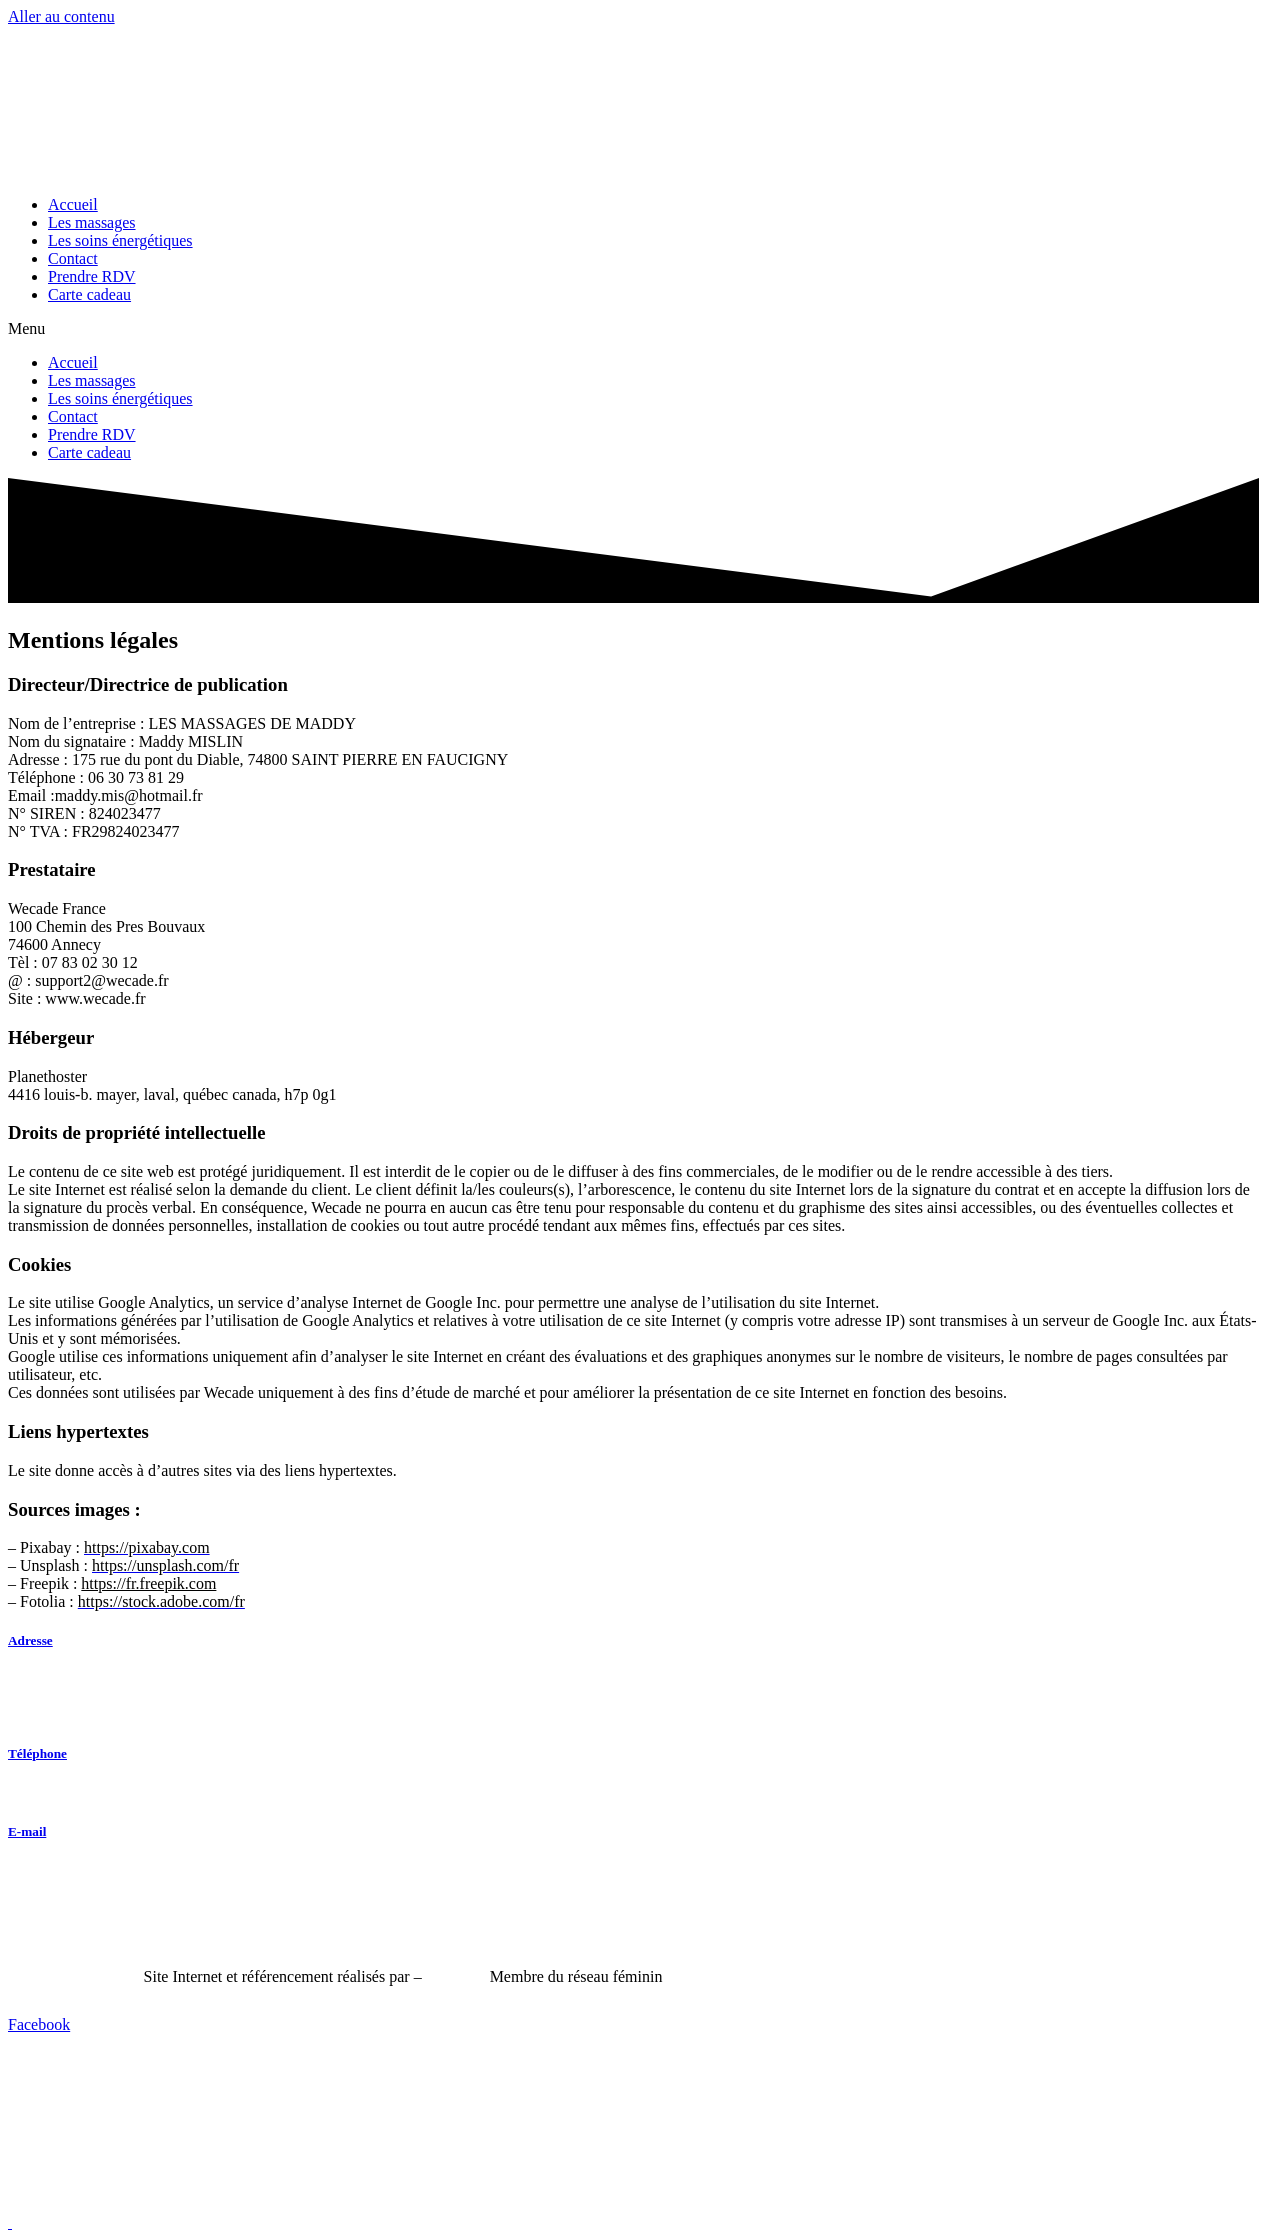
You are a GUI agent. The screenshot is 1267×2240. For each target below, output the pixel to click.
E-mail (27, 1831)
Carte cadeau (89, 294)
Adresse (30, 1640)
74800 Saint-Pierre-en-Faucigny (116, 1714)
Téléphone (37, 1753)
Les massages (92, 222)
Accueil (73, 204)
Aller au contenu (61, 16)
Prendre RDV (92, 276)
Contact (73, 258)
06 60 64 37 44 (56, 1792)
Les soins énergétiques (120, 240)
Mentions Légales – (76, 1976)
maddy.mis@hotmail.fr (87, 1870)
